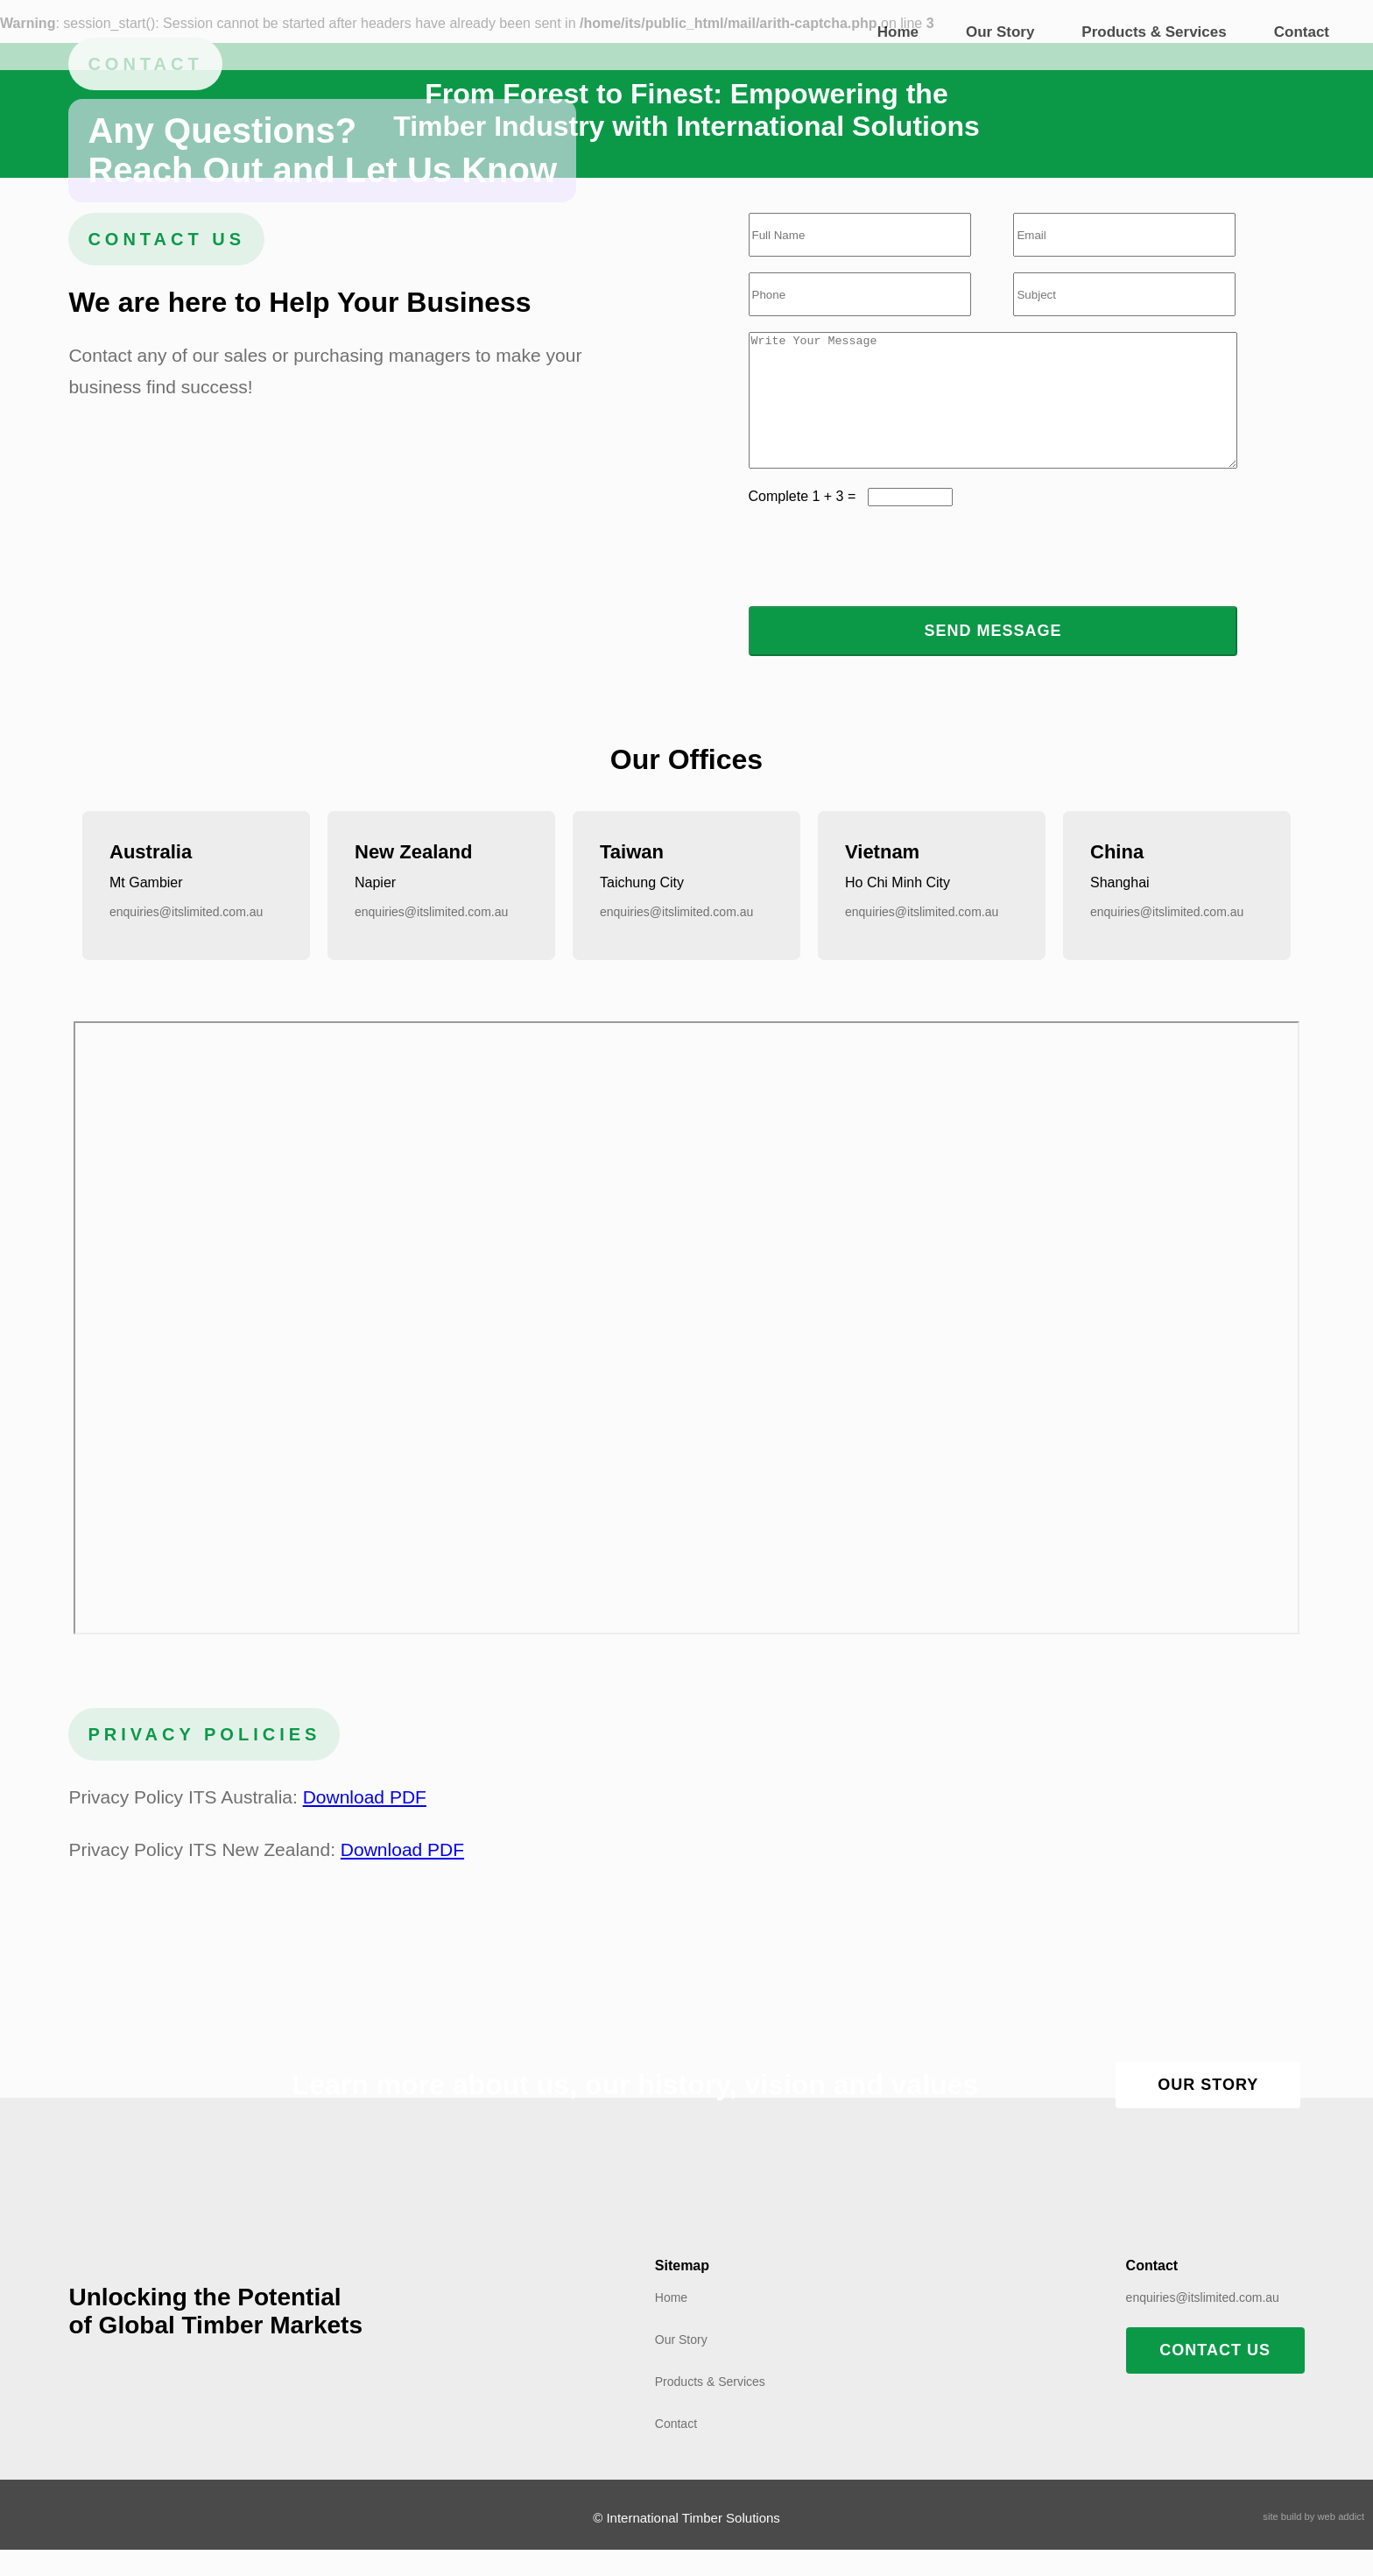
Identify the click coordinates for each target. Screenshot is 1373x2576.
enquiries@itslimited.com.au (186, 938)
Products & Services (1153, 32)
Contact (1301, 32)
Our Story (1000, 32)
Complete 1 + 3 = (808, 522)
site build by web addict (1313, 2542)
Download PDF (364, 1823)
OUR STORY (1208, 2111)
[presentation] (882, 582)
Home (898, 32)
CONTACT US (1215, 2376)
